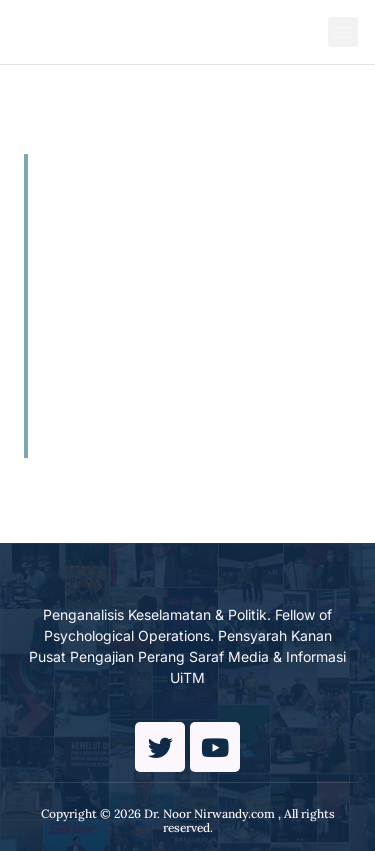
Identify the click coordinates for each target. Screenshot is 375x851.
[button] (343, 32)
